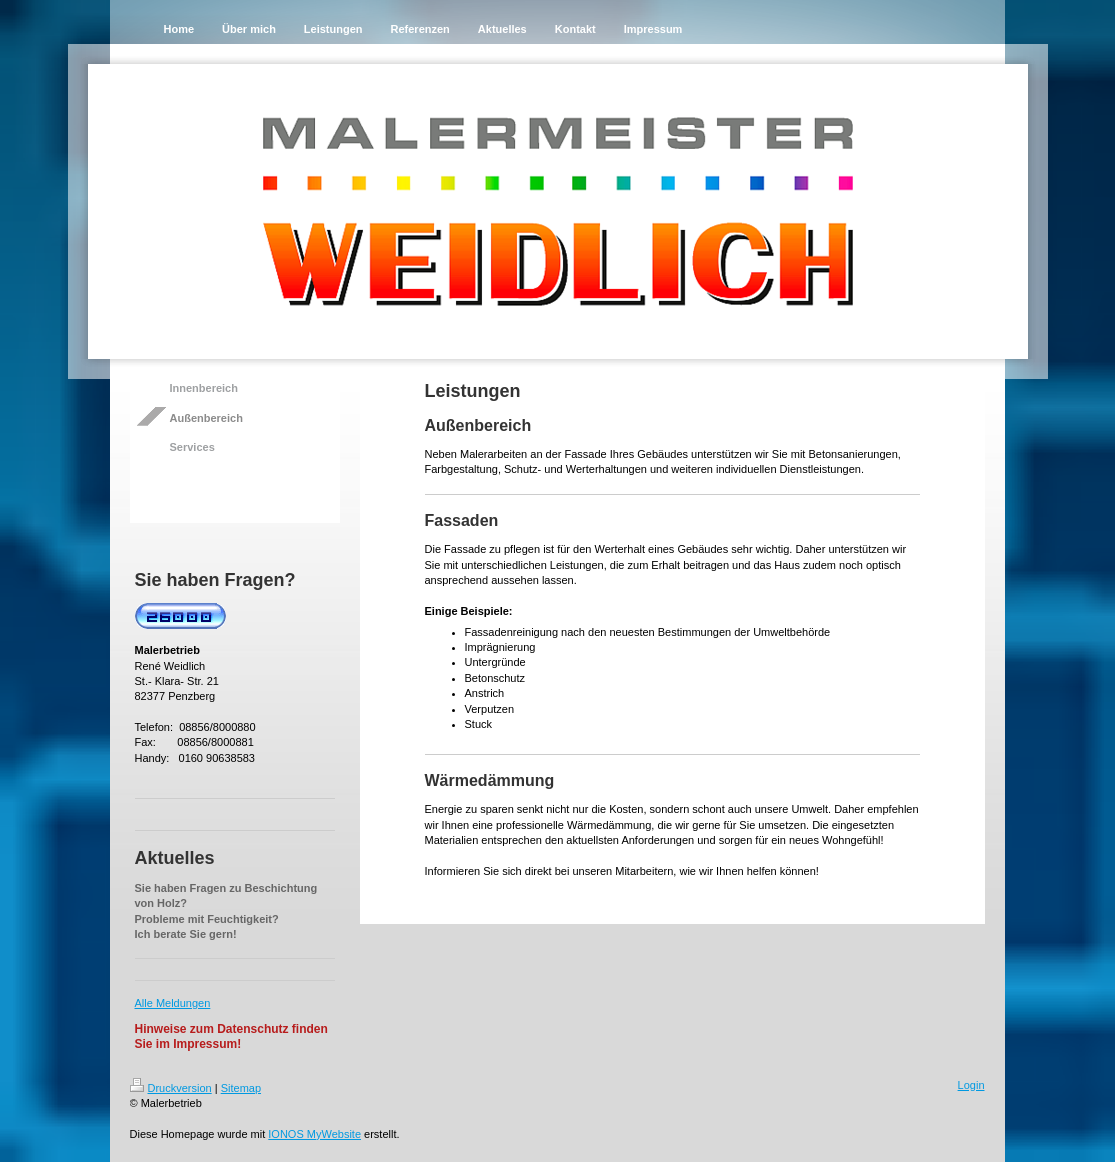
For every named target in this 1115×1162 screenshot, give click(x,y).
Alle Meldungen (173, 1003)
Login (971, 1085)
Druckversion (171, 1088)
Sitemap (241, 1088)
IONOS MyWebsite (314, 1134)
